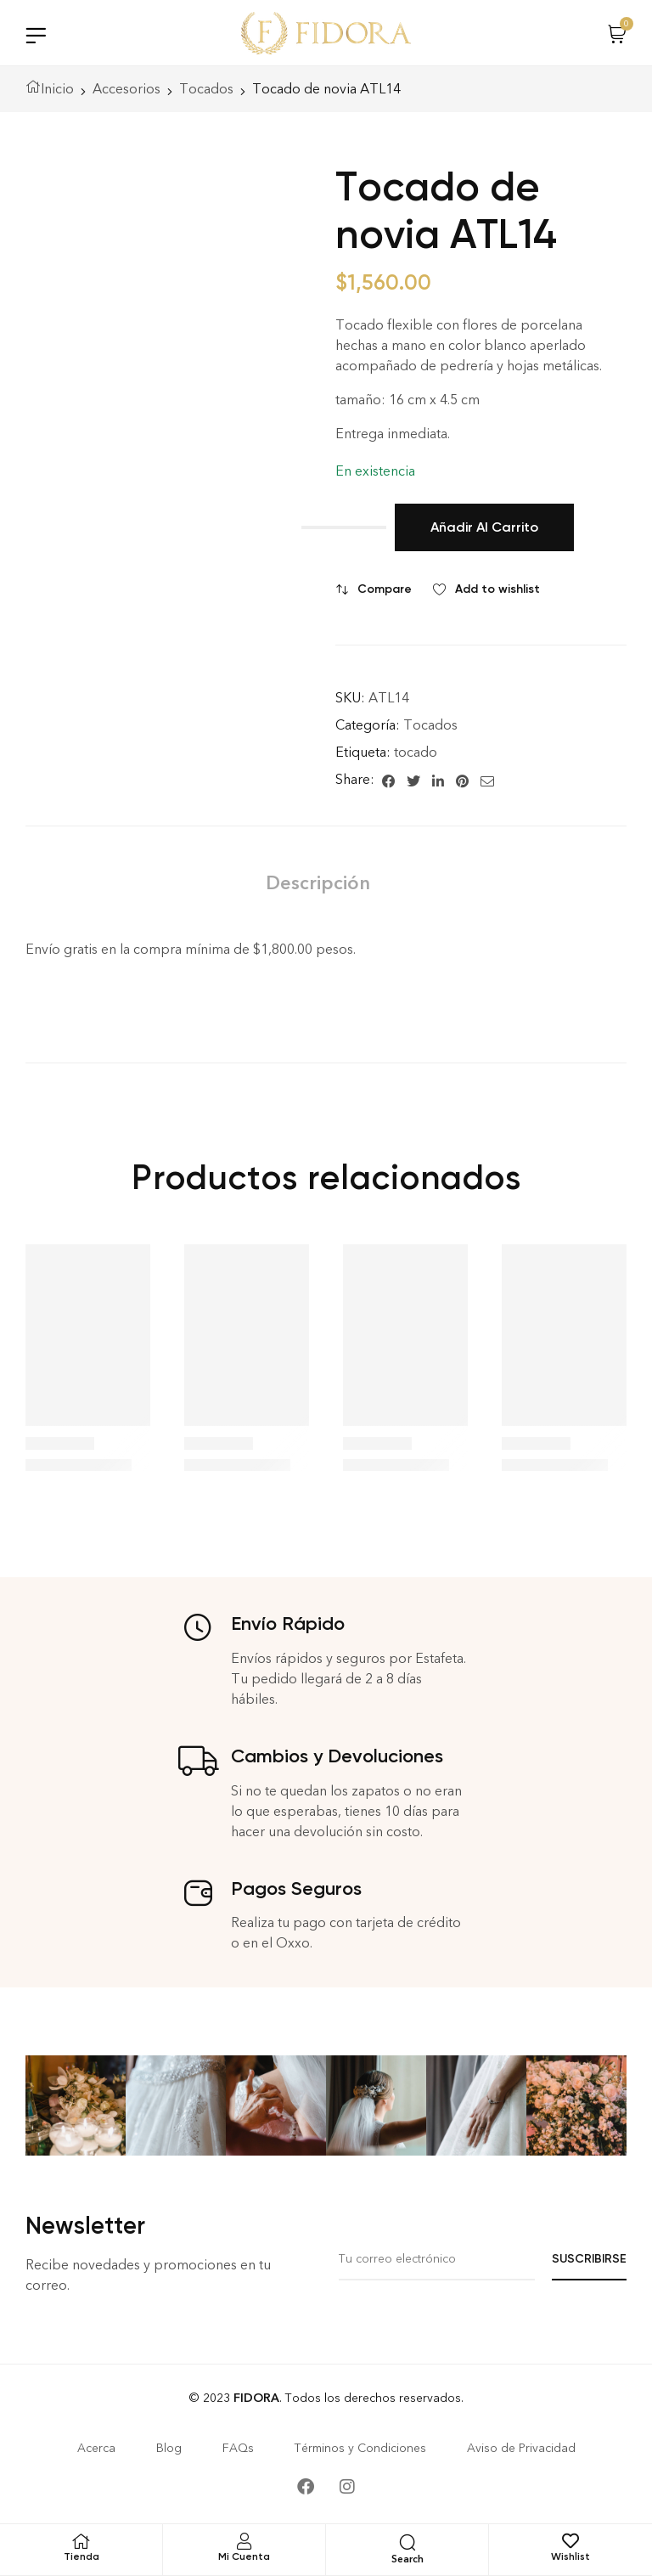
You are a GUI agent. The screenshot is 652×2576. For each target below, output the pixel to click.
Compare (384, 589)
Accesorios (126, 89)
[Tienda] (81, 2541)
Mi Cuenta (244, 2556)
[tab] (318, 883)
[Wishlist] (570, 2541)
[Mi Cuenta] (244, 2541)
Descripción (318, 882)
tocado (415, 752)
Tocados (206, 89)
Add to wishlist (497, 589)
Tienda (81, 2556)
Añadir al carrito (484, 527)
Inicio (57, 89)
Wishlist (570, 2556)
